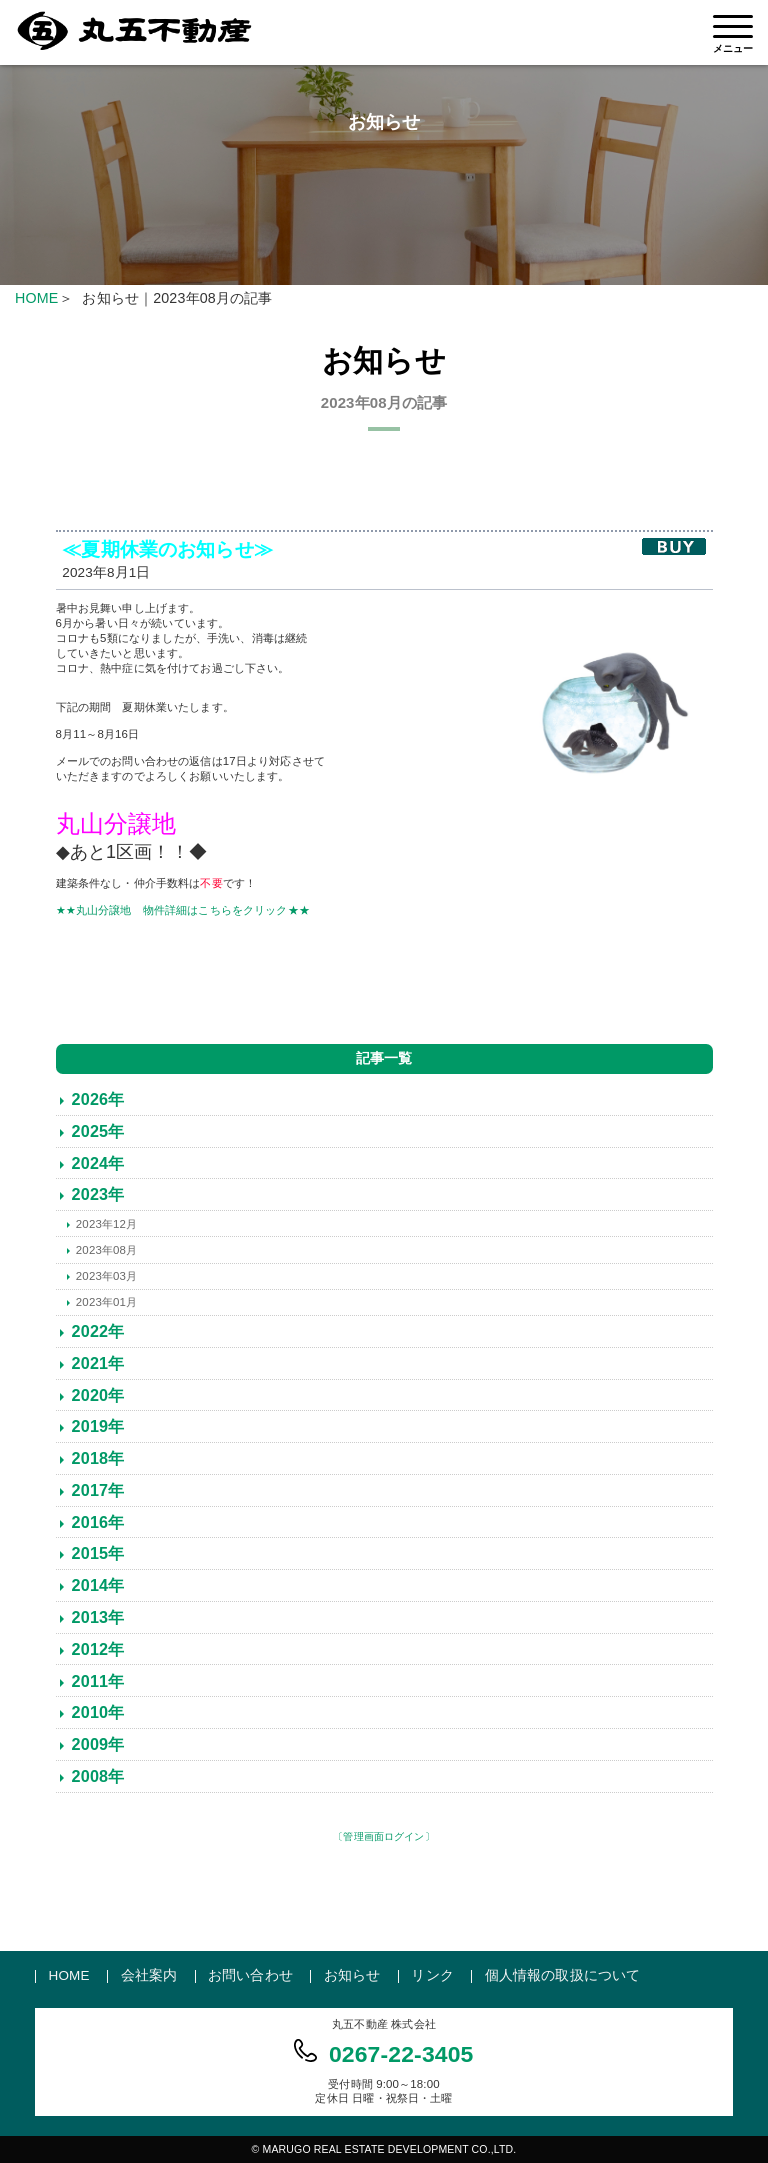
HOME (36, 298)
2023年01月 (106, 1302)
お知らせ (352, 1975)
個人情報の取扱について (563, 1975)
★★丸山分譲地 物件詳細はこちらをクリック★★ (183, 910)
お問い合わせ (250, 1975)
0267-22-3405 (401, 2054)
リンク (432, 1975)
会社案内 (149, 1975)
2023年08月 (106, 1250)
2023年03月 (106, 1276)
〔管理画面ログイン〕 (384, 1836)
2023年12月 (106, 1224)
